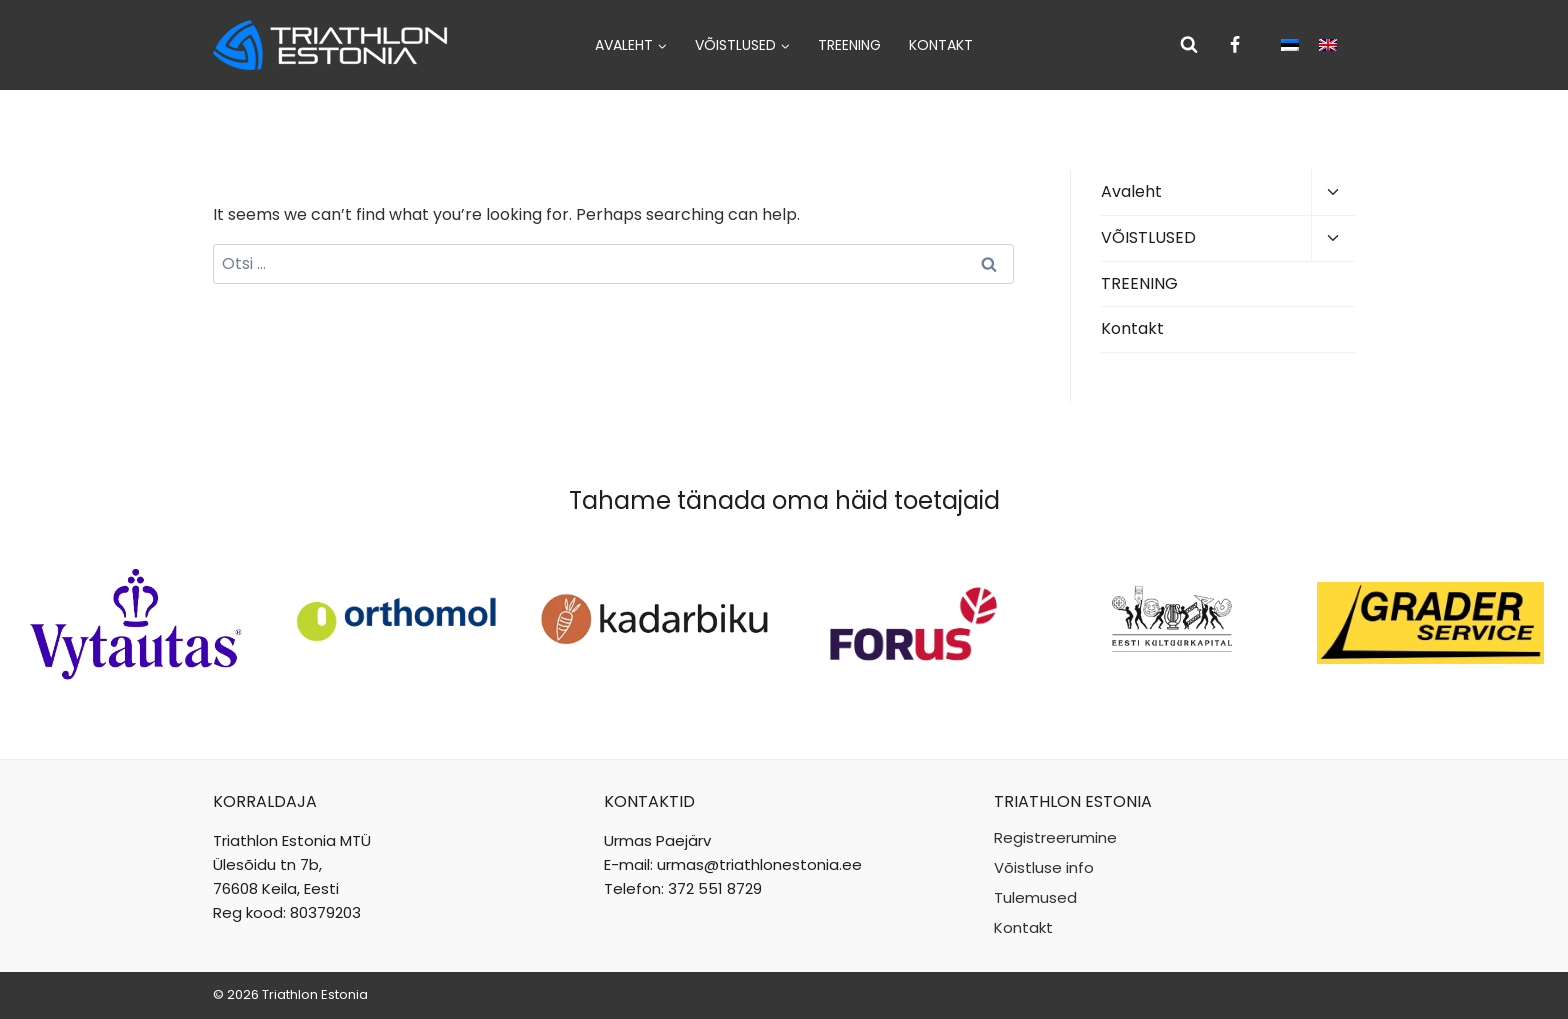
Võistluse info (1044, 867)
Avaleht (1131, 191)
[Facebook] (1235, 45)
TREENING (849, 45)
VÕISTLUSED (1148, 237)
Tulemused (1035, 897)
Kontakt (941, 45)
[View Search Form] (1189, 45)
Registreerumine (1055, 837)
